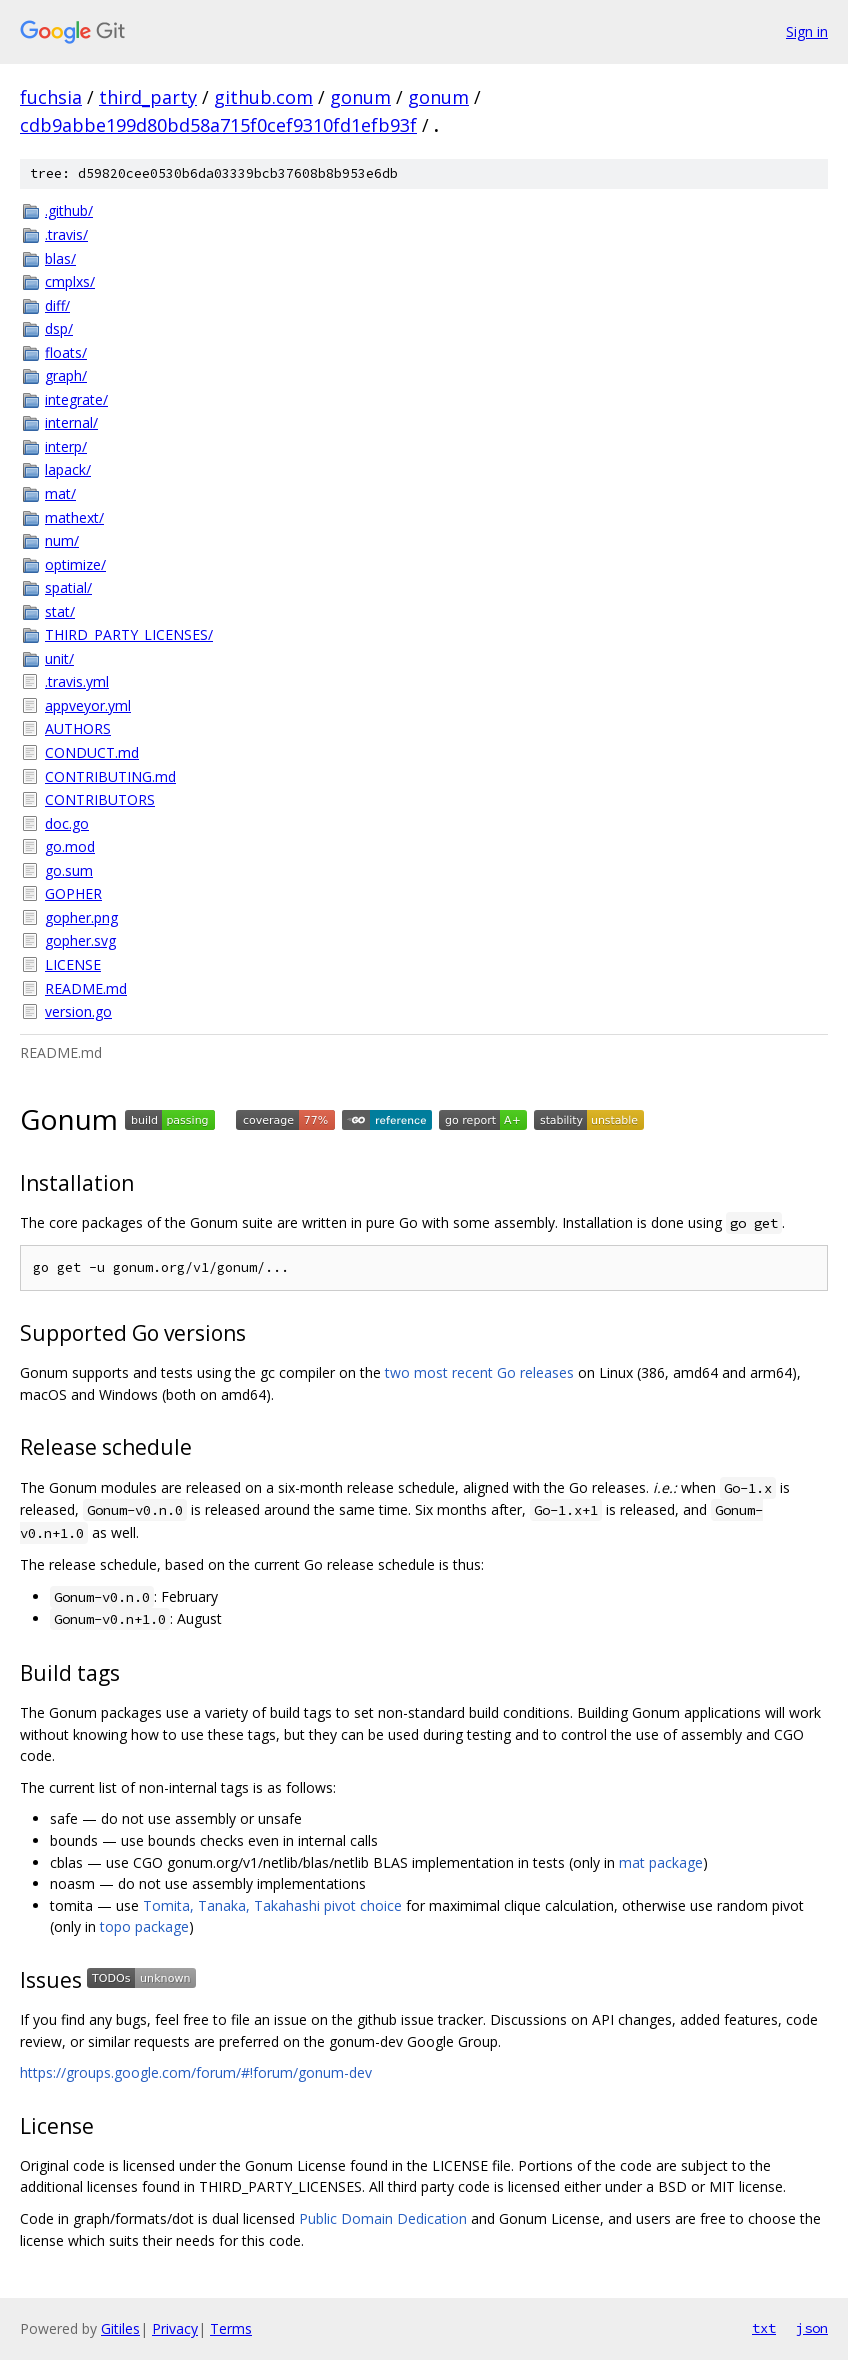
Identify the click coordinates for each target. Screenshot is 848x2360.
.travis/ (66, 234)
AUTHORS (78, 728)
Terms (231, 2328)
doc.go (67, 823)
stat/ (60, 611)
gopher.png (81, 917)
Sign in (807, 31)
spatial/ (68, 587)
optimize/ (75, 564)
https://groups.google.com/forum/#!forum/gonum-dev (196, 2072)
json (812, 2328)
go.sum (69, 870)
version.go (78, 1011)
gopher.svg (80, 940)
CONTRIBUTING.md (110, 776)
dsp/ (59, 328)
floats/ (66, 352)
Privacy (175, 2328)
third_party (148, 97)
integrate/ (76, 399)
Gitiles (120, 2328)
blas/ (60, 258)
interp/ (66, 446)
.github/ (69, 210)
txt (764, 2328)
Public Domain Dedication (383, 2218)
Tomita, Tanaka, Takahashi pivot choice (272, 1905)
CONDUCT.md (92, 752)
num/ (62, 540)
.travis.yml (77, 681)
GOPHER (73, 893)
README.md (86, 988)
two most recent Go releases (479, 1372)
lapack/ (68, 469)
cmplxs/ (70, 281)
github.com (263, 97)
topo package (144, 1926)
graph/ (66, 375)
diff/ (57, 305)
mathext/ (74, 517)
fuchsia (51, 97)
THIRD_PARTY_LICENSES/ (129, 634)
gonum (360, 97)
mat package (661, 1862)
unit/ (59, 658)
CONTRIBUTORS (100, 799)
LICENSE (73, 964)
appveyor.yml (88, 705)
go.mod (70, 846)
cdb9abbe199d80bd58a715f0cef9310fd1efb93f (218, 125)
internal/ (71, 422)
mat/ (60, 493)
